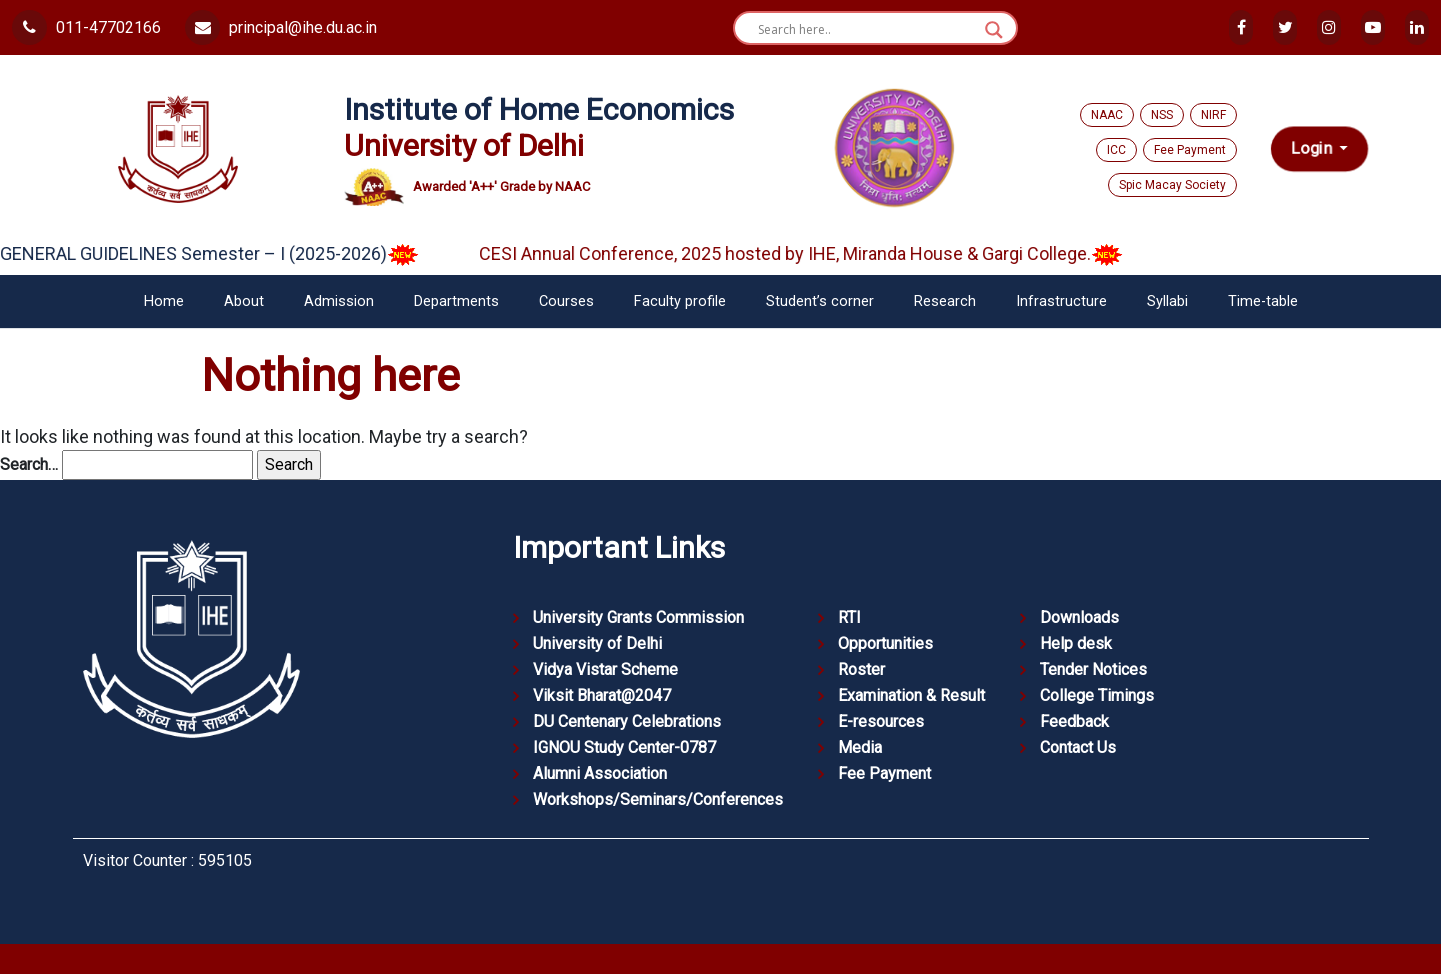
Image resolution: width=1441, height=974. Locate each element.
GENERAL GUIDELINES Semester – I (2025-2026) (223, 253)
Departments (456, 301)
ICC (1116, 150)
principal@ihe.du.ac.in (281, 27)
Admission (339, 301)
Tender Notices (1093, 669)
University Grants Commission (638, 617)
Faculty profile (680, 301)
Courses (566, 301)
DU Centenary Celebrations (627, 721)
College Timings (1097, 695)
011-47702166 (86, 27)
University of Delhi (597, 643)
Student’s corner (820, 301)
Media (860, 747)
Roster (861, 669)
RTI (849, 617)
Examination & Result (911, 695)
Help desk (1076, 643)
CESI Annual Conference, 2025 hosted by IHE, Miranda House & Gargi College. (815, 253)
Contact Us (1078, 747)
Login (1313, 149)
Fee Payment (1190, 150)
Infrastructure (1061, 301)
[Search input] (866, 30)
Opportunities (885, 643)
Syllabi (1167, 301)
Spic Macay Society (1172, 185)
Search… (29, 464)
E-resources (881, 721)
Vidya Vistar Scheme (605, 669)
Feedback (1074, 721)
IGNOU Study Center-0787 (624, 747)
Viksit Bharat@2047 (602, 695)
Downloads (1079, 617)
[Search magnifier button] (994, 30)
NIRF (1213, 115)
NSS (1162, 115)
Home (164, 301)
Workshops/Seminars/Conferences (658, 799)
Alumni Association (600, 773)
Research (945, 301)
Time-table (1263, 301)
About (244, 301)
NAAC (1107, 115)
